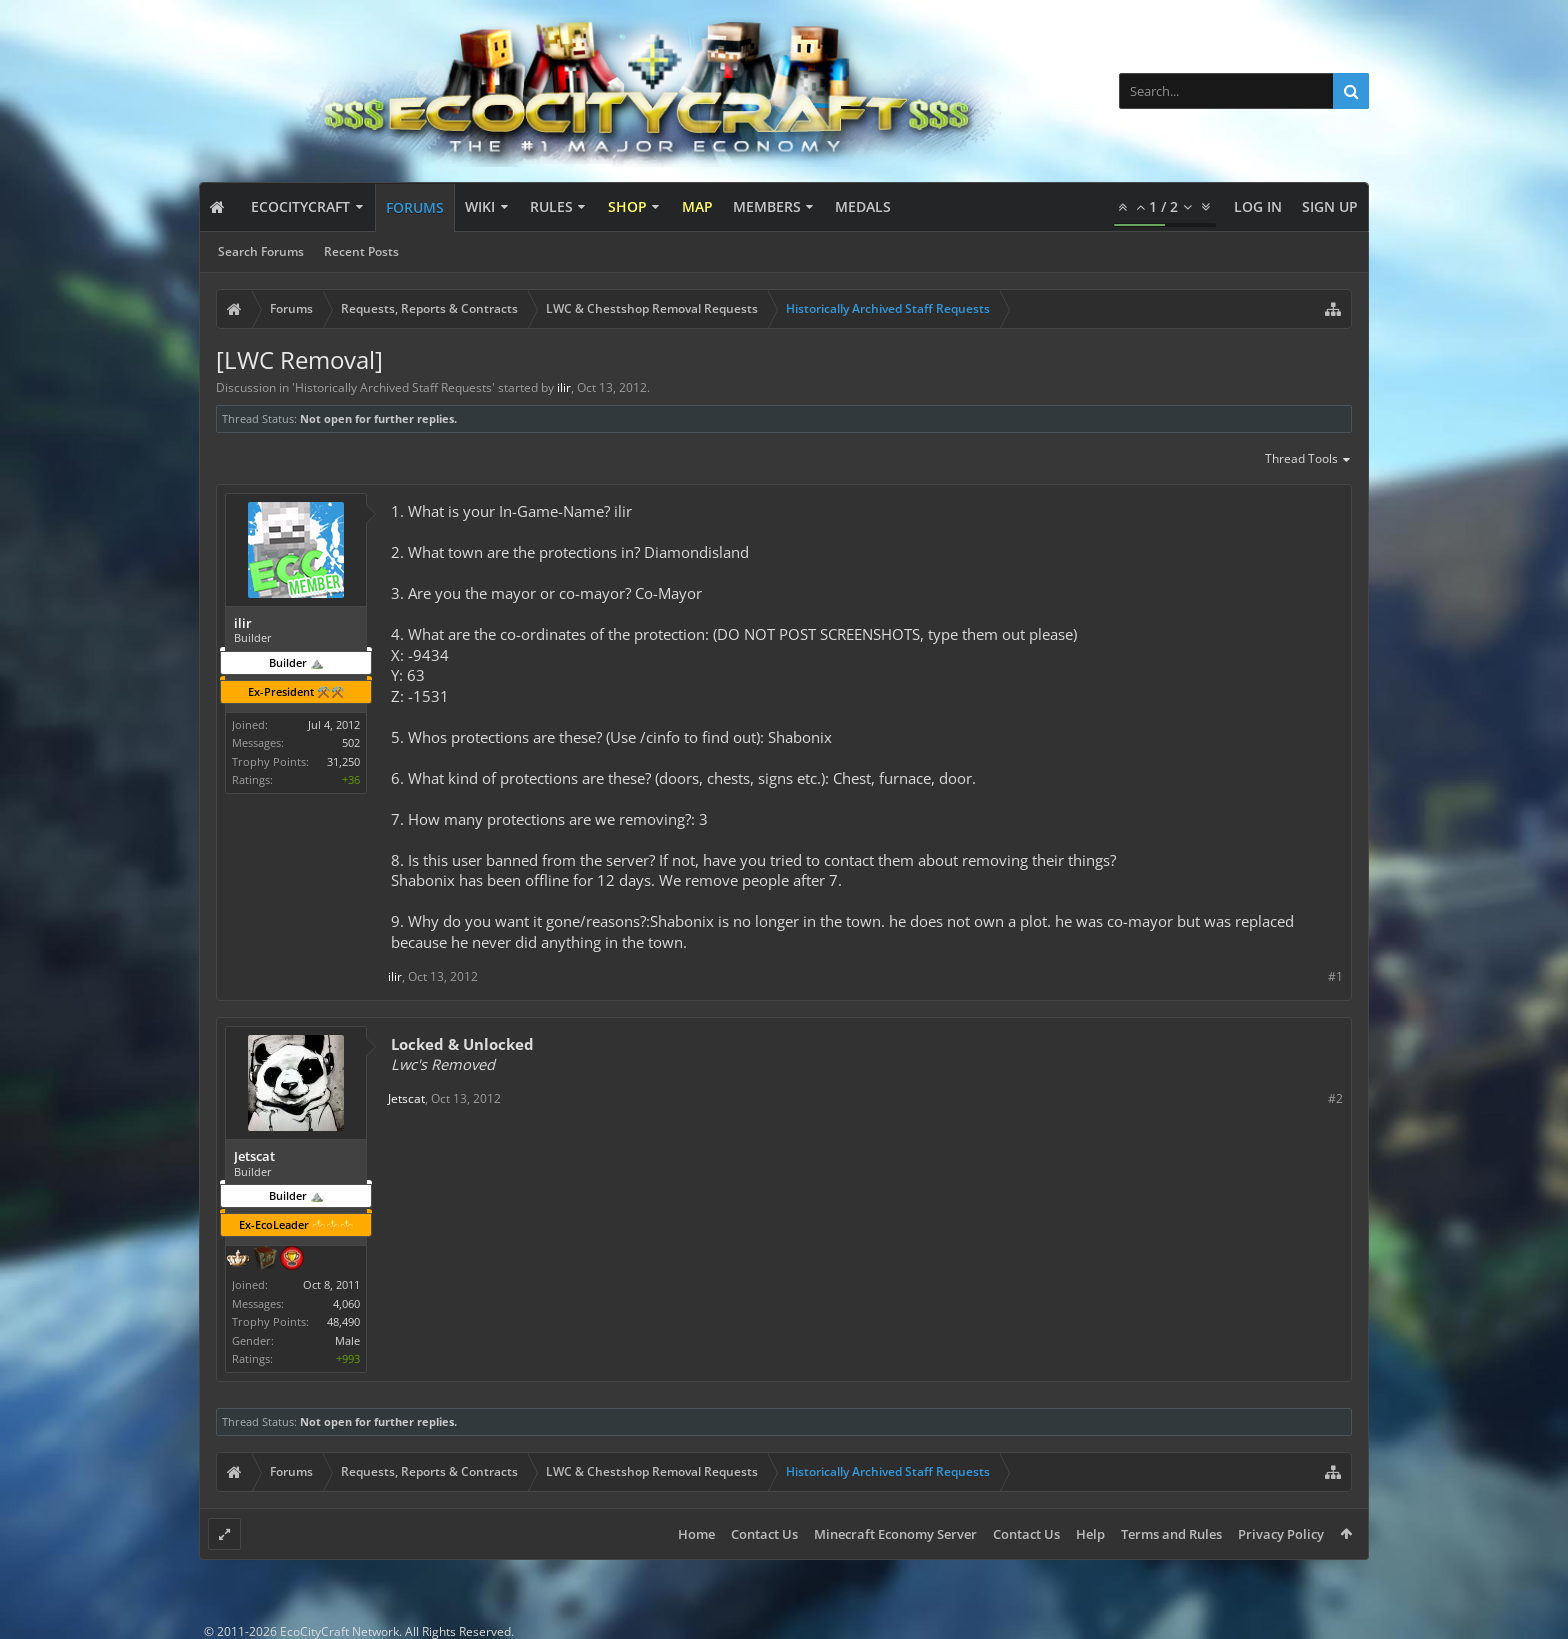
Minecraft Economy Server (895, 1534)
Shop (627, 206)
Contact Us (764, 1534)
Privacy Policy (1281, 1534)
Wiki (480, 206)
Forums (415, 207)
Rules (551, 206)
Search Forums (261, 251)
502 (351, 742)
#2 (1335, 1098)
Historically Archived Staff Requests (393, 387)
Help (1090, 1534)
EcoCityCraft (300, 206)
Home (696, 1534)
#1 (1335, 976)
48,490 (343, 1321)
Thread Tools (1308, 460)
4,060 (346, 1303)
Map (697, 206)
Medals (863, 206)
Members (767, 206)
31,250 (343, 761)
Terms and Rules (1171, 1534)
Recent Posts (361, 251)
